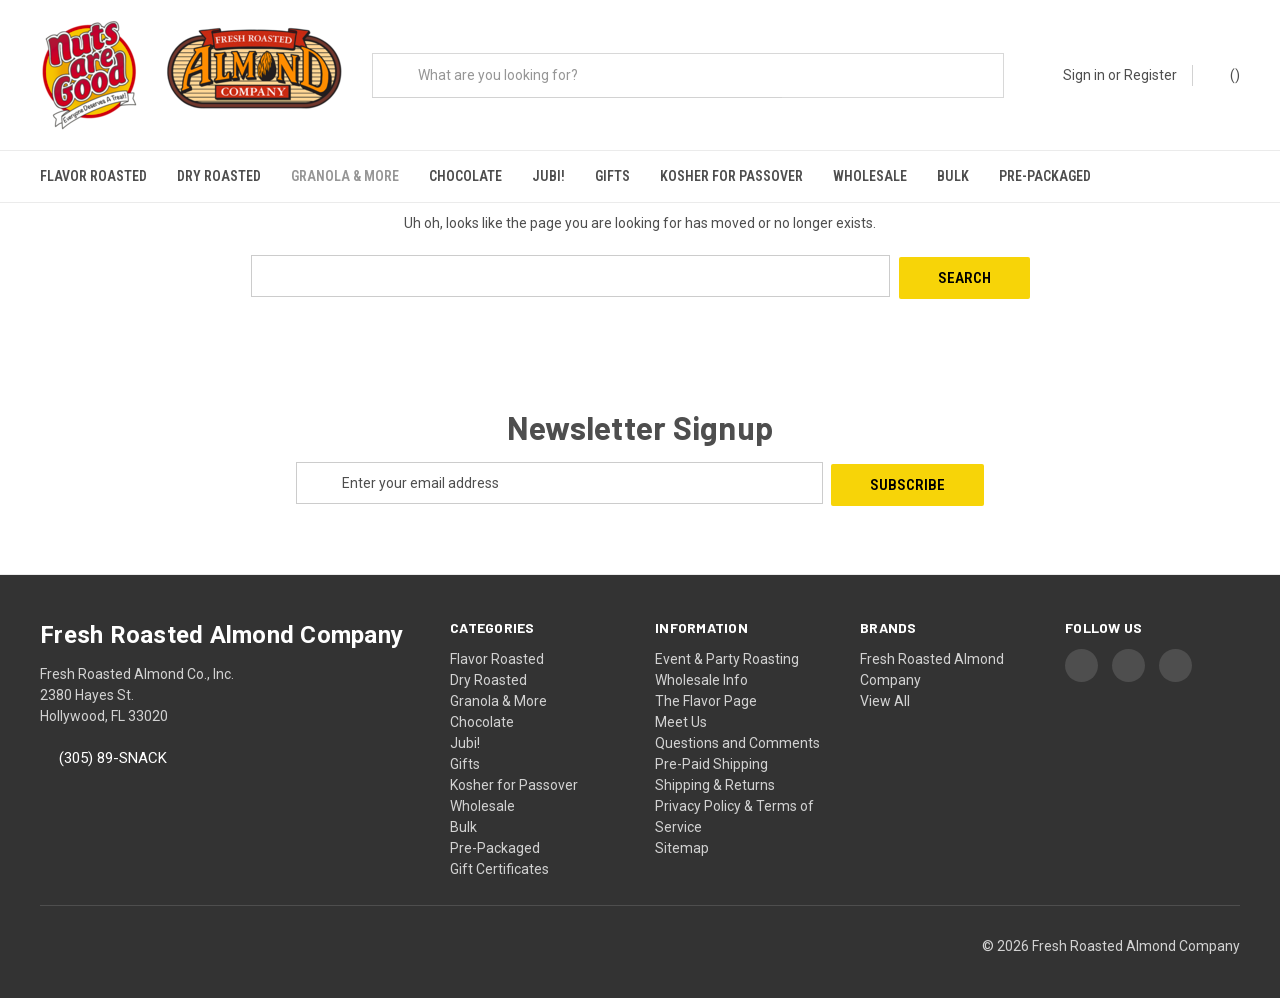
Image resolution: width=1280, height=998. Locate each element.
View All (885, 691)
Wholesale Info (701, 670)
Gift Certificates (499, 859)
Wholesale (870, 176)
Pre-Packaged (1045, 176)
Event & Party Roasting (727, 649)
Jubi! (548, 176)
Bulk (953, 176)
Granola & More (345, 176)
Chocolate (465, 176)
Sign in (1084, 75)
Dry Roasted (219, 176)
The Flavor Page (706, 691)
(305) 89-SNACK (113, 749)
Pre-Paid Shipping (711, 754)
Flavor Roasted (93, 176)
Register (1150, 75)
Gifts (612, 176)
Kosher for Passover (731, 176)
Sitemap (682, 838)
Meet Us (681, 712)
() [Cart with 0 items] (1225, 74)
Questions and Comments (737, 733)
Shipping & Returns (715, 775)
